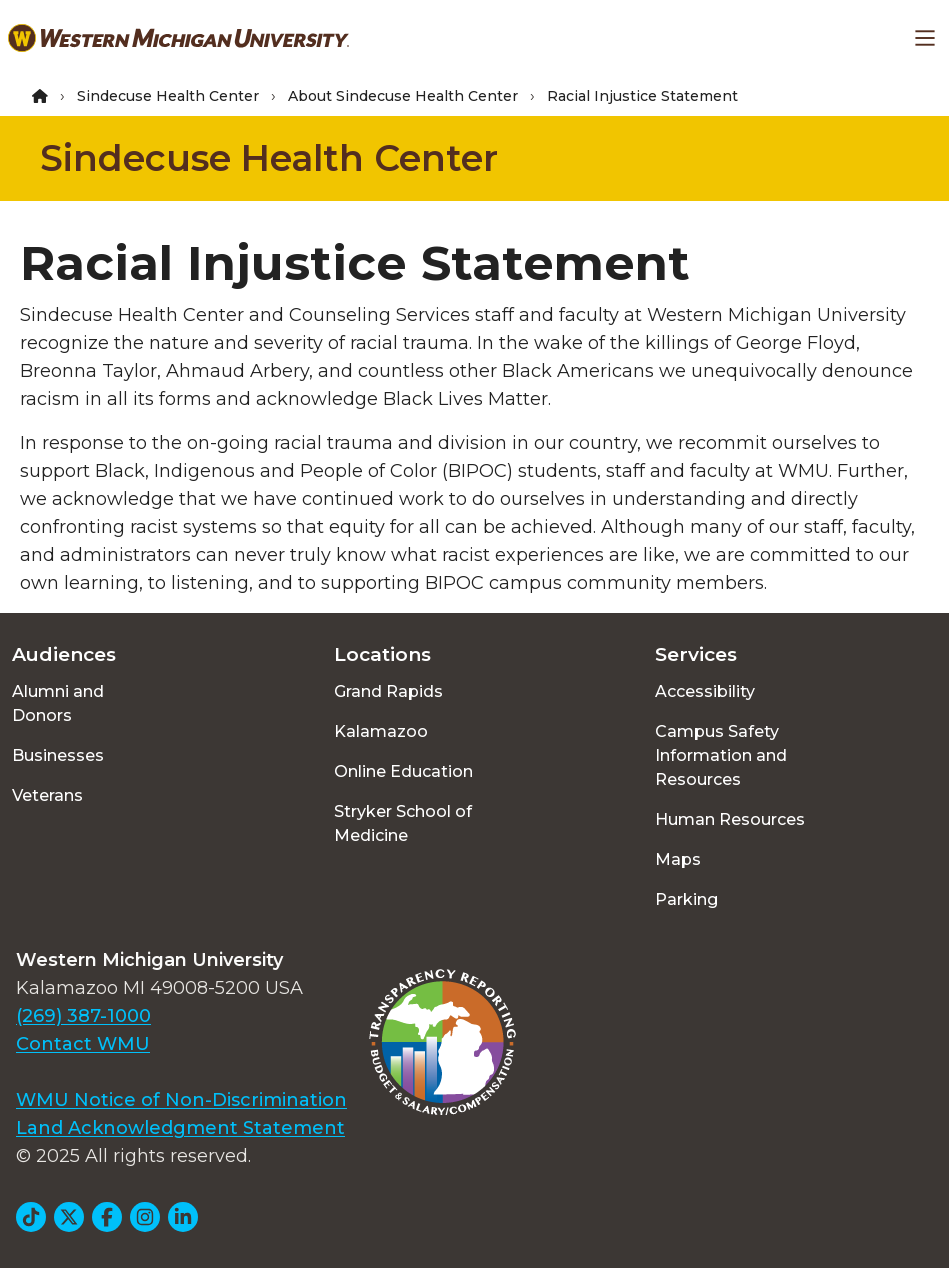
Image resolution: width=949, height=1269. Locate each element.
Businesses (58, 755)
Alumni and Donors (58, 703)
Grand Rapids (388, 691)
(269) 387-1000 (83, 1016)
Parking (686, 899)
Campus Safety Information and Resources (721, 755)
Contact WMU (83, 1044)
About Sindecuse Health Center (403, 96)
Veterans (47, 795)
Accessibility (705, 691)
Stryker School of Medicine (403, 823)
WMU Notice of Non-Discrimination (181, 1100)
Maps (678, 859)
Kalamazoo (381, 731)
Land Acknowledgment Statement (180, 1128)
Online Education (403, 771)
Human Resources (730, 819)
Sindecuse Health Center (168, 96)
